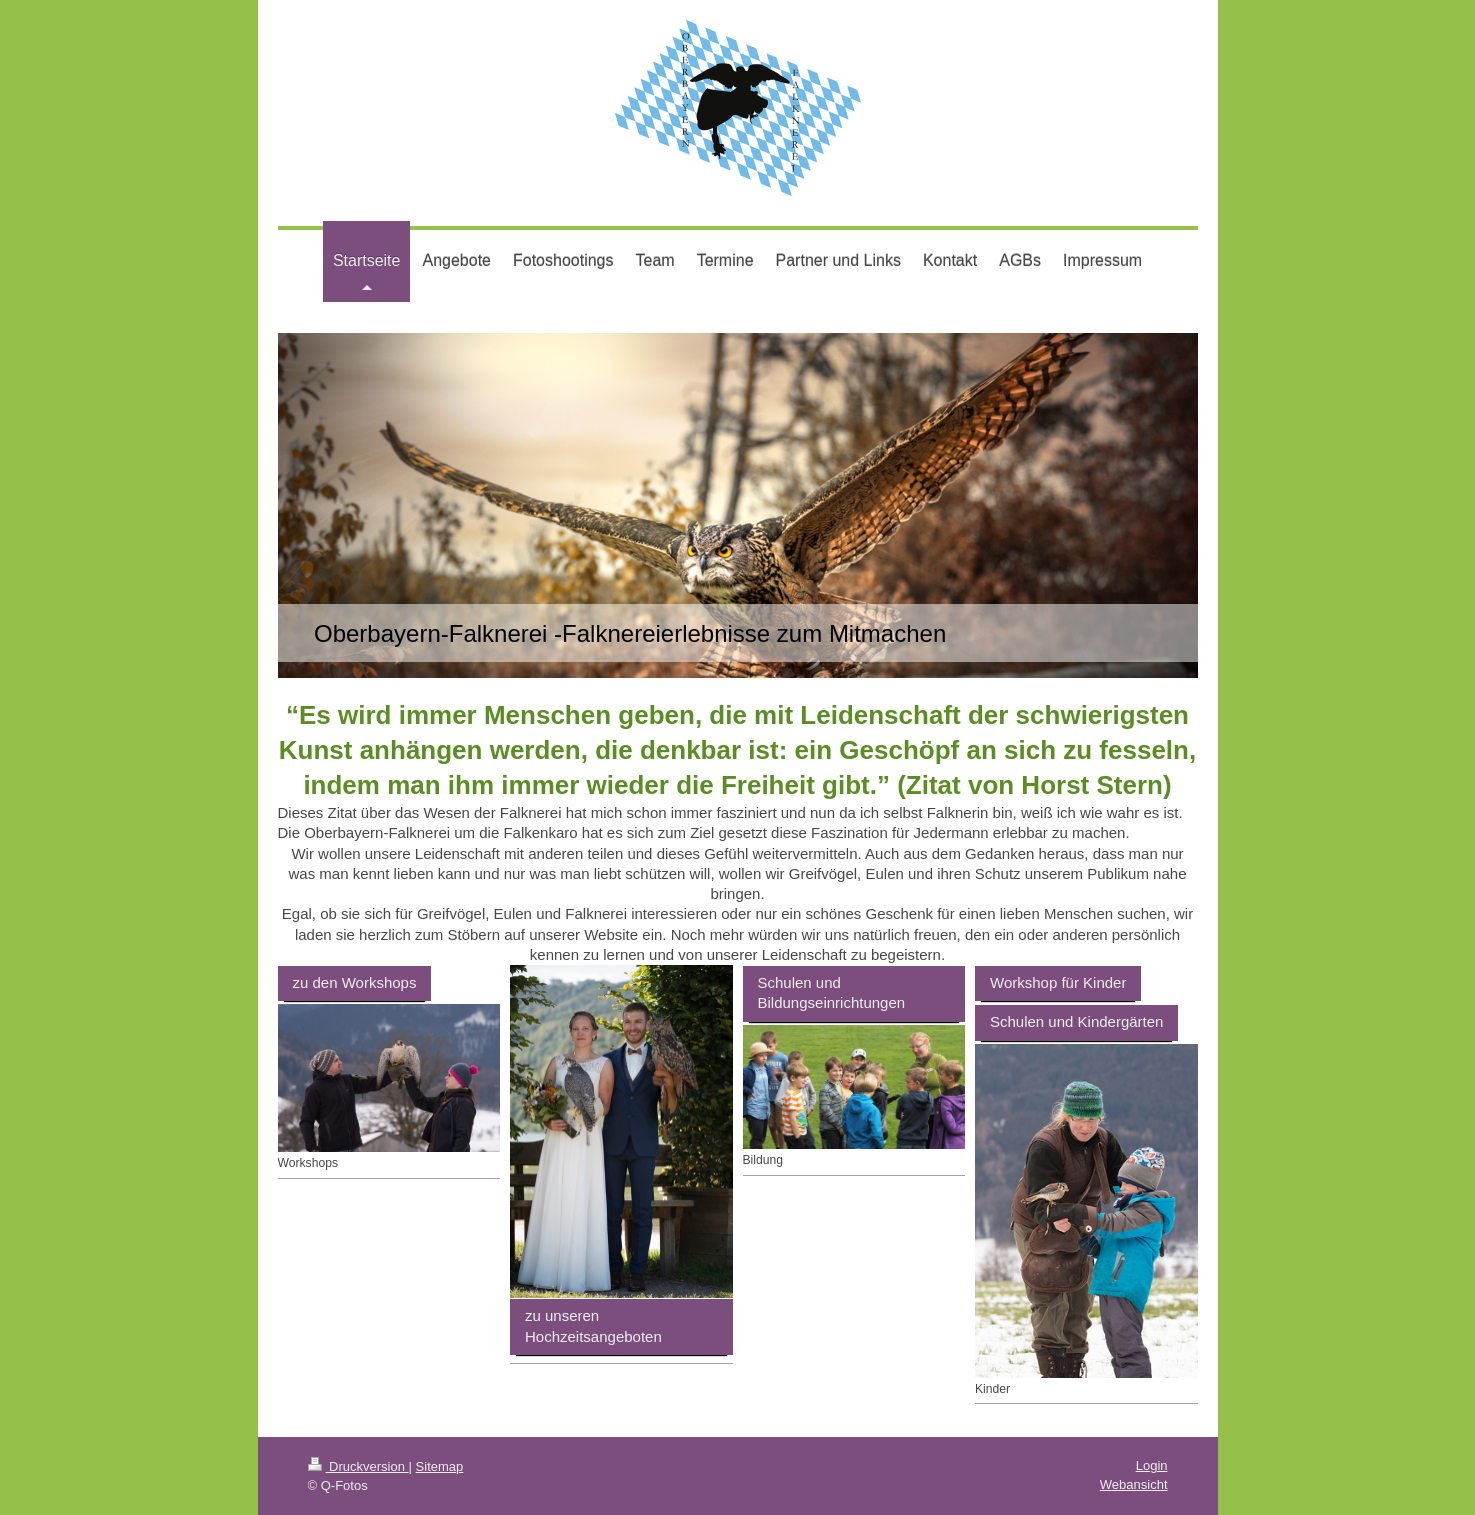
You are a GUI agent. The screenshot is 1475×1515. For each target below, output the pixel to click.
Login (1152, 1465)
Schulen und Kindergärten (1076, 1021)
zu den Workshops (355, 982)
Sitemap (440, 1466)
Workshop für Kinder (1058, 982)
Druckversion (358, 1466)
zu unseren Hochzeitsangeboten (593, 1325)
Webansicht (1134, 1484)
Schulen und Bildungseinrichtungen (832, 992)
